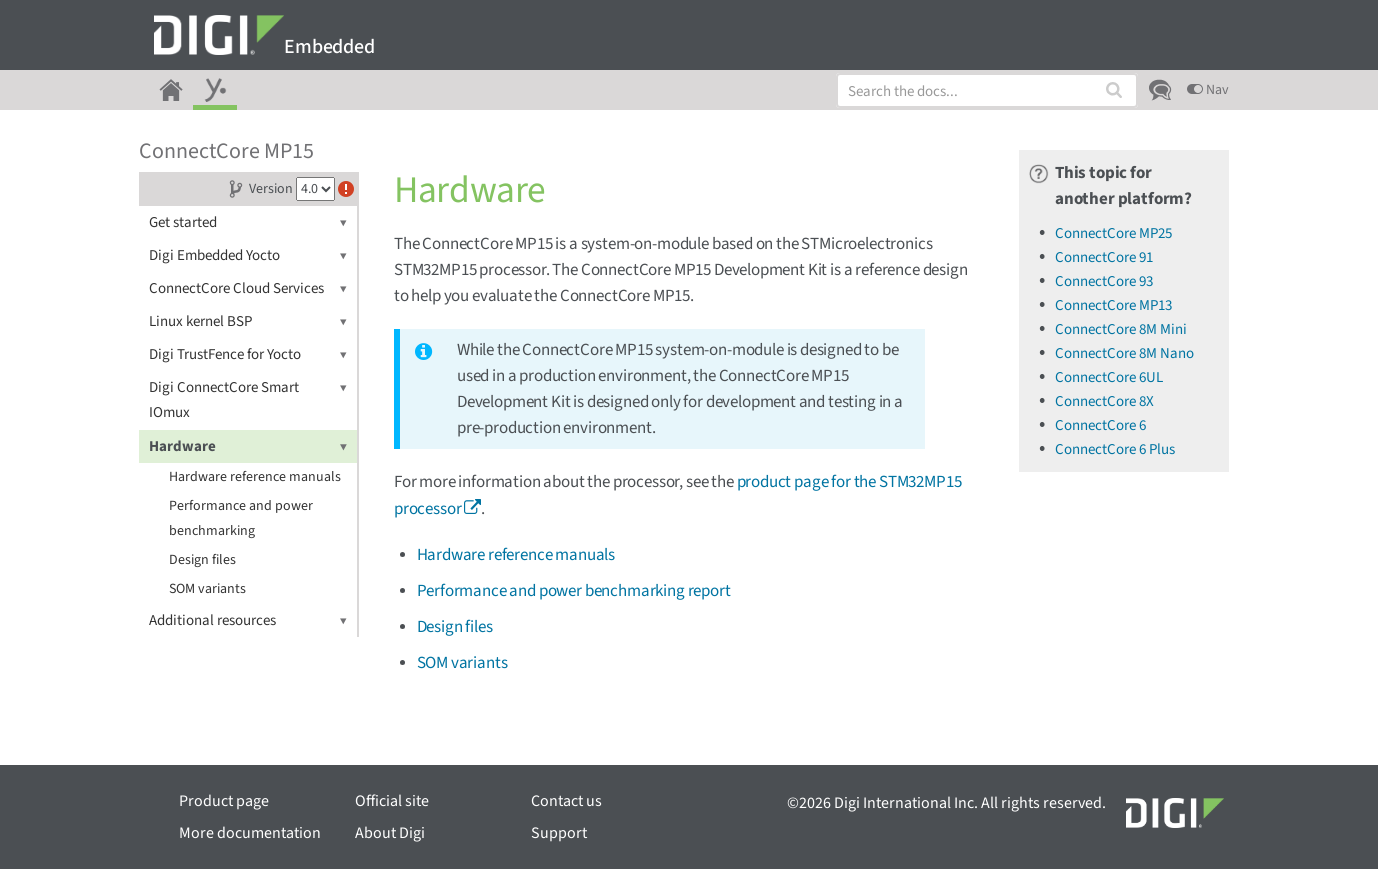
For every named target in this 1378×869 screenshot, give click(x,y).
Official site (392, 801)
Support (559, 833)
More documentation (250, 833)
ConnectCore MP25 (1113, 233)
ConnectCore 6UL (1109, 377)
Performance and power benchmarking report (574, 591)
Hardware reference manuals (255, 477)
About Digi (390, 833)
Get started (248, 222)
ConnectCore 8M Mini (1121, 329)
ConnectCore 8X (1104, 401)
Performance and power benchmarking (241, 518)
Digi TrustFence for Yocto (248, 354)
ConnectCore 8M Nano (1124, 353)
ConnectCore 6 (1100, 425)
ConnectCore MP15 (226, 151)
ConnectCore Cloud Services (248, 288)
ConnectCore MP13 (1113, 305)
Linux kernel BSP (248, 321)
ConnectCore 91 (1104, 257)
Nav (1208, 90)
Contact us (566, 801)
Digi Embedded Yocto (248, 255)
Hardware (248, 446)
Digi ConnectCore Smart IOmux (248, 399)
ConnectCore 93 (1104, 281)
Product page (224, 801)
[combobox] (987, 90)
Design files (202, 560)
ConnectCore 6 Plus (1115, 449)
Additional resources (248, 620)
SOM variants (207, 589)
